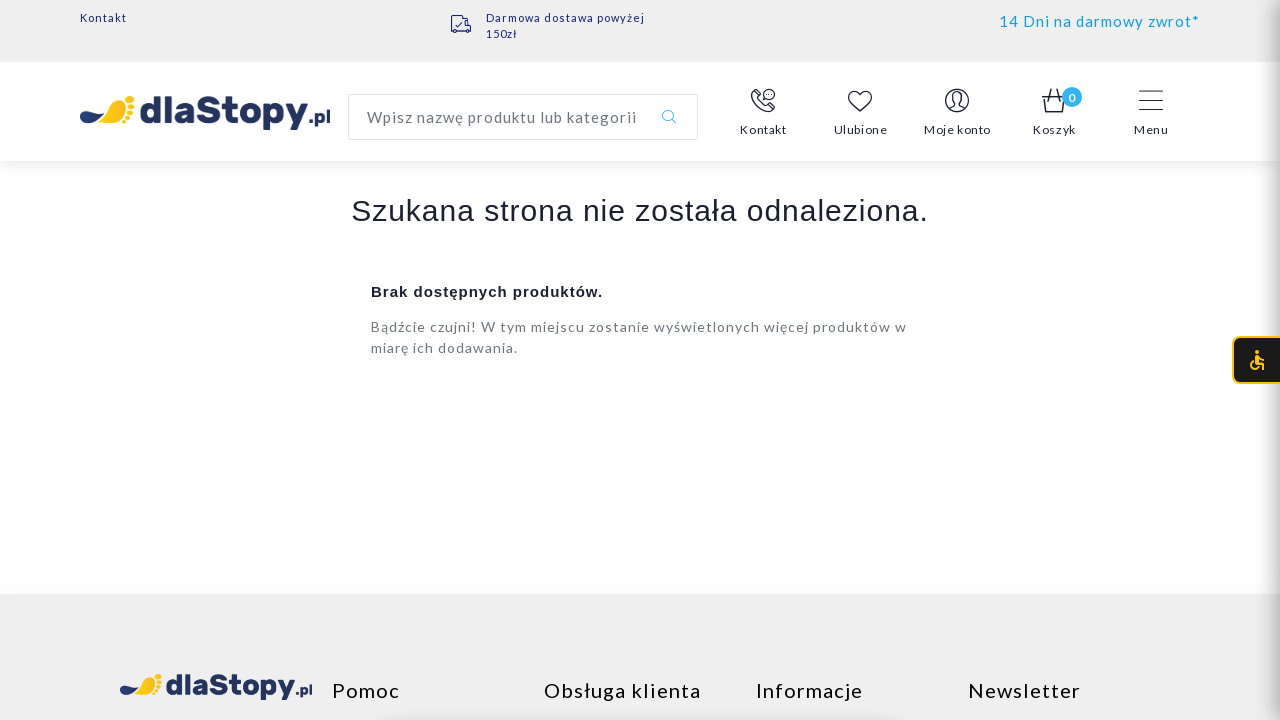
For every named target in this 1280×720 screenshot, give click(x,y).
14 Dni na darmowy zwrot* (1099, 21)
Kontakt (103, 17)
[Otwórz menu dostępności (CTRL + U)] (1256, 360)
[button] (763, 113)
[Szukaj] (669, 117)
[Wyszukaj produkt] (523, 117)
